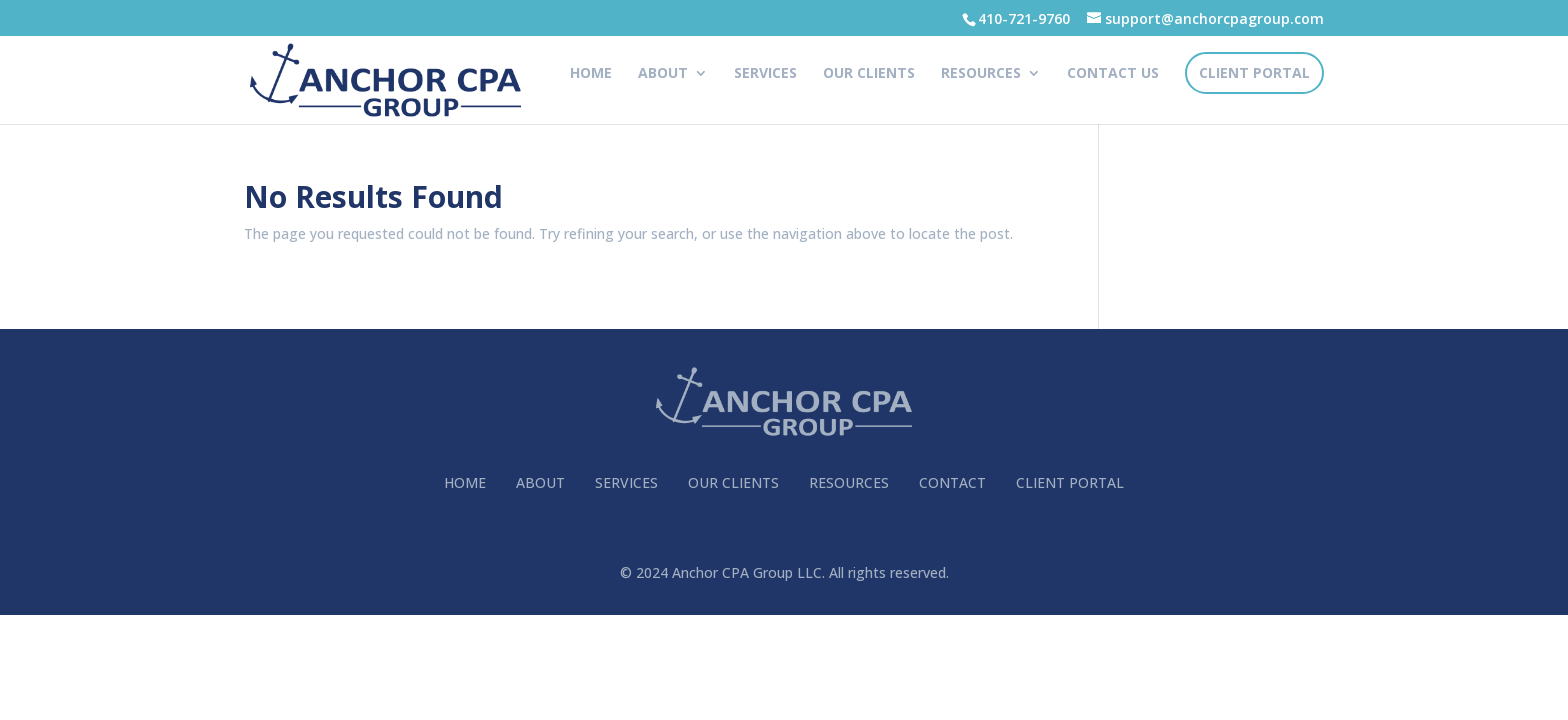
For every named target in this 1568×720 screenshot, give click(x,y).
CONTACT (952, 484)
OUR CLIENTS (869, 74)
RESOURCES (981, 74)
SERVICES (765, 74)
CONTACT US (1113, 74)
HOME (591, 74)
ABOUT (663, 74)
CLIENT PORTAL (1254, 72)
